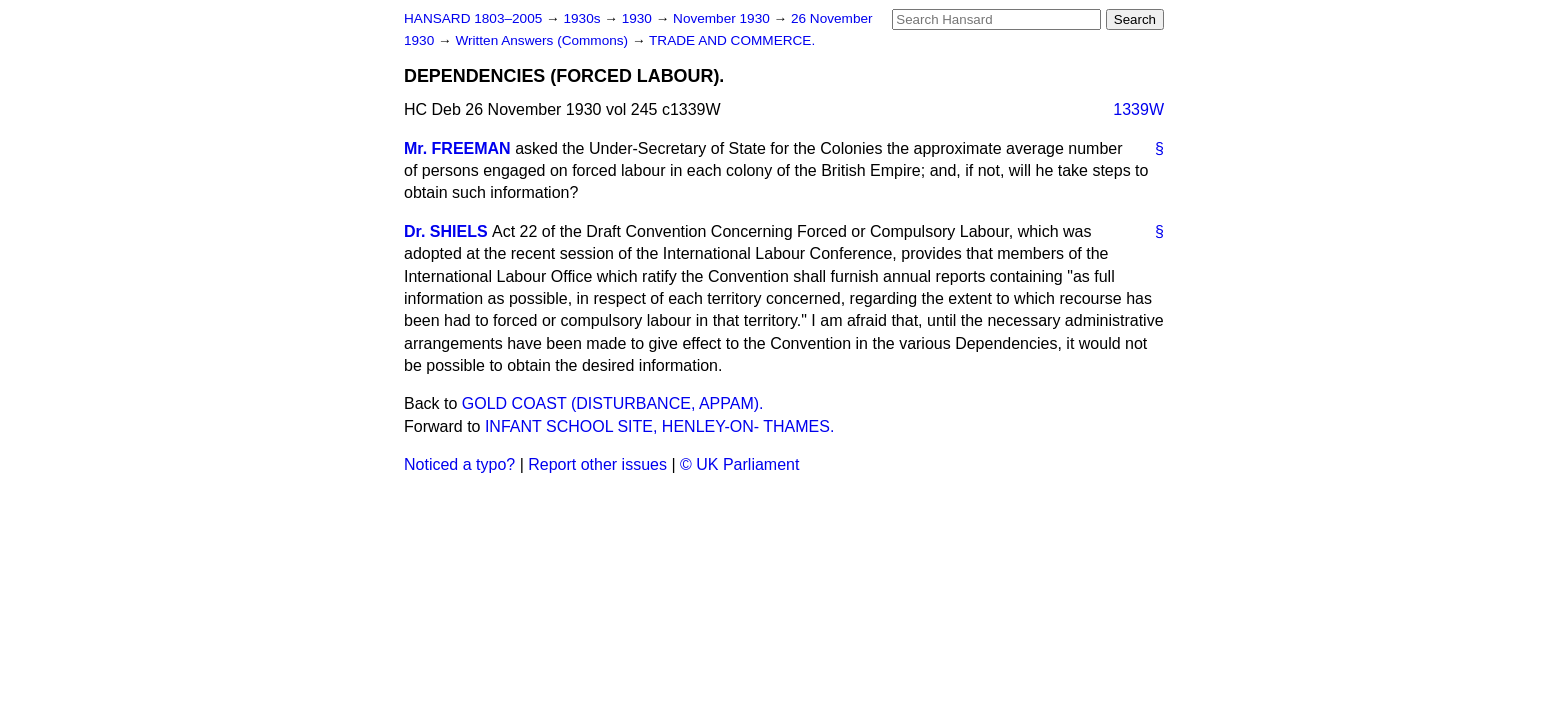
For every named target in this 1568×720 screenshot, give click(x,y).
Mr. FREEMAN (457, 148)
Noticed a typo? (459, 464)
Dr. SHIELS (446, 231)
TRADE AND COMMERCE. (732, 40)
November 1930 (723, 18)
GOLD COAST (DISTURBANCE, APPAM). (613, 403)
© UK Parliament (739, 464)
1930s (583, 18)
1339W (1138, 109)
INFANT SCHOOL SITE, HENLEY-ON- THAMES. (659, 426)
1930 (639, 18)
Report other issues (597, 464)
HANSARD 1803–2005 (473, 18)
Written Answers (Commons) (543, 40)
